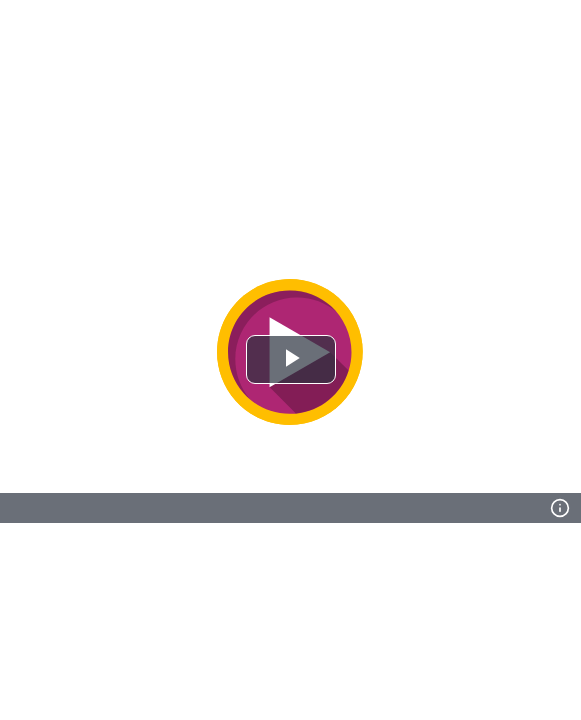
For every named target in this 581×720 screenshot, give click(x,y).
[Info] (560, 508)
